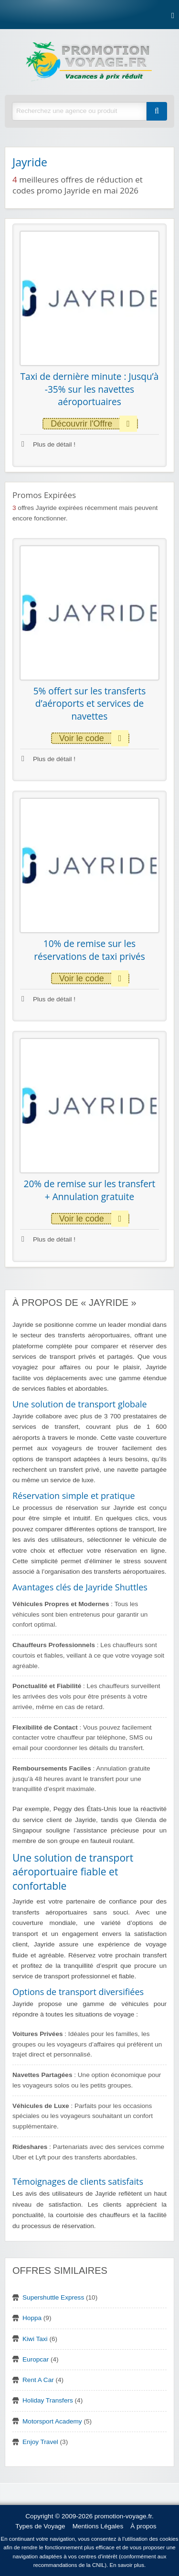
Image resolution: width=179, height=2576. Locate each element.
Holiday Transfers (47, 2400)
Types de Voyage (40, 2526)
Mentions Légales (98, 2526)
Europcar (35, 2359)
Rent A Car (38, 2379)
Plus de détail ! (48, 444)
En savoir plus (127, 2565)
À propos (143, 2526)
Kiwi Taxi (35, 2338)
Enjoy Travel (40, 2441)
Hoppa (32, 2317)
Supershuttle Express (53, 2297)
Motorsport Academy (52, 2421)
